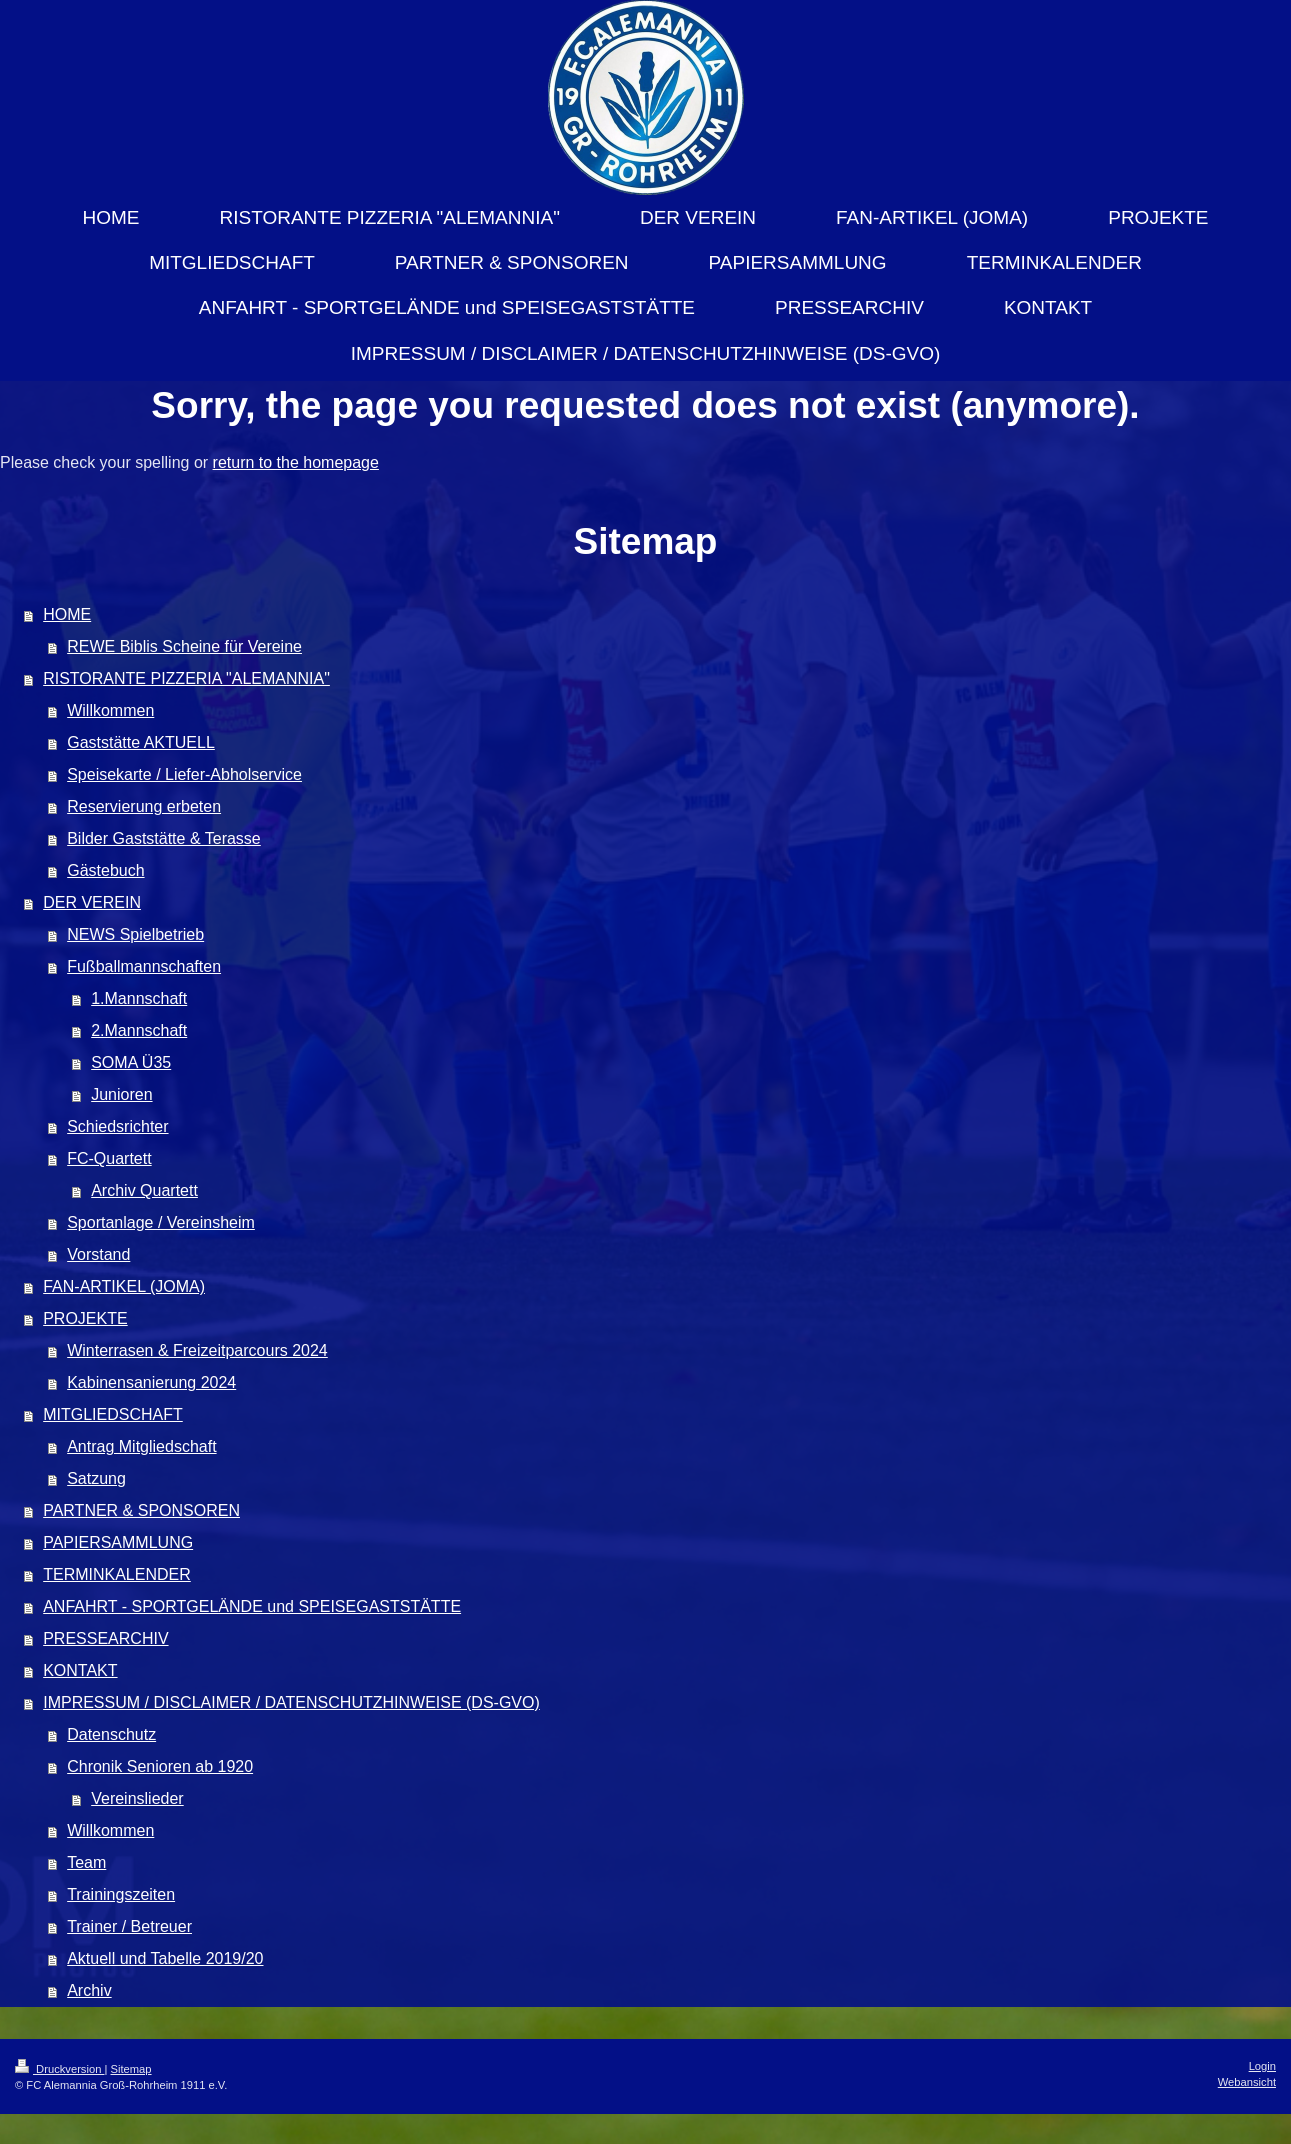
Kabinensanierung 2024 (151, 1382)
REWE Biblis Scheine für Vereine (184, 646)
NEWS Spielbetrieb (135, 934)
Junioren (121, 1094)
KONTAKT (80, 1670)
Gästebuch (105, 870)
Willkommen (110, 710)
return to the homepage (296, 462)
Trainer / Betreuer (129, 1926)
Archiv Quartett (144, 1190)
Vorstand (98, 1254)
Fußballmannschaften (144, 966)
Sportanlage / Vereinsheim (161, 1222)
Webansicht (1247, 2082)
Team (86, 1862)
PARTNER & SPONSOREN (141, 1510)
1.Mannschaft (139, 998)
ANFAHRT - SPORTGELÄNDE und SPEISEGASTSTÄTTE (252, 1606)
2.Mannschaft (139, 1030)
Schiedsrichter (117, 1126)
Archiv (89, 1990)
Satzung (96, 1478)
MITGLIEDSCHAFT (113, 1414)
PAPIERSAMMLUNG (118, 1542)
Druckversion (60, 2069)
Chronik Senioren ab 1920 (160, 1766)
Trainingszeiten (121, 1894)
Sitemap (131, 2069)
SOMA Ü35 (131, 1062)
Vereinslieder (137, 1798)
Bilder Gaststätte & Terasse (164, 838)
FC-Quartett (109, 1158)
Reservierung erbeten (144, 806)
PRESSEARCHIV (105, 1638)
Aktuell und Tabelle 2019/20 (165, 1958)
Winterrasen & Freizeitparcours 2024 (197, 1350)
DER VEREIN (92, 902)
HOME (67, 614)
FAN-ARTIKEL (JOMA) (124, 1286)
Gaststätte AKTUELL (141, 742)
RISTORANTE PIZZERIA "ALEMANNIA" (186, 678)
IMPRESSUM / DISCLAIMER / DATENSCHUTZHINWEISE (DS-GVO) (291, 1702)
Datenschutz (111, 1734)
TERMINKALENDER (117, 1574)
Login (1262, 2066)
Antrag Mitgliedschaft (141, 1446)
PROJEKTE (85, 1318)
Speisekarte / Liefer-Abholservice (184, 774)
